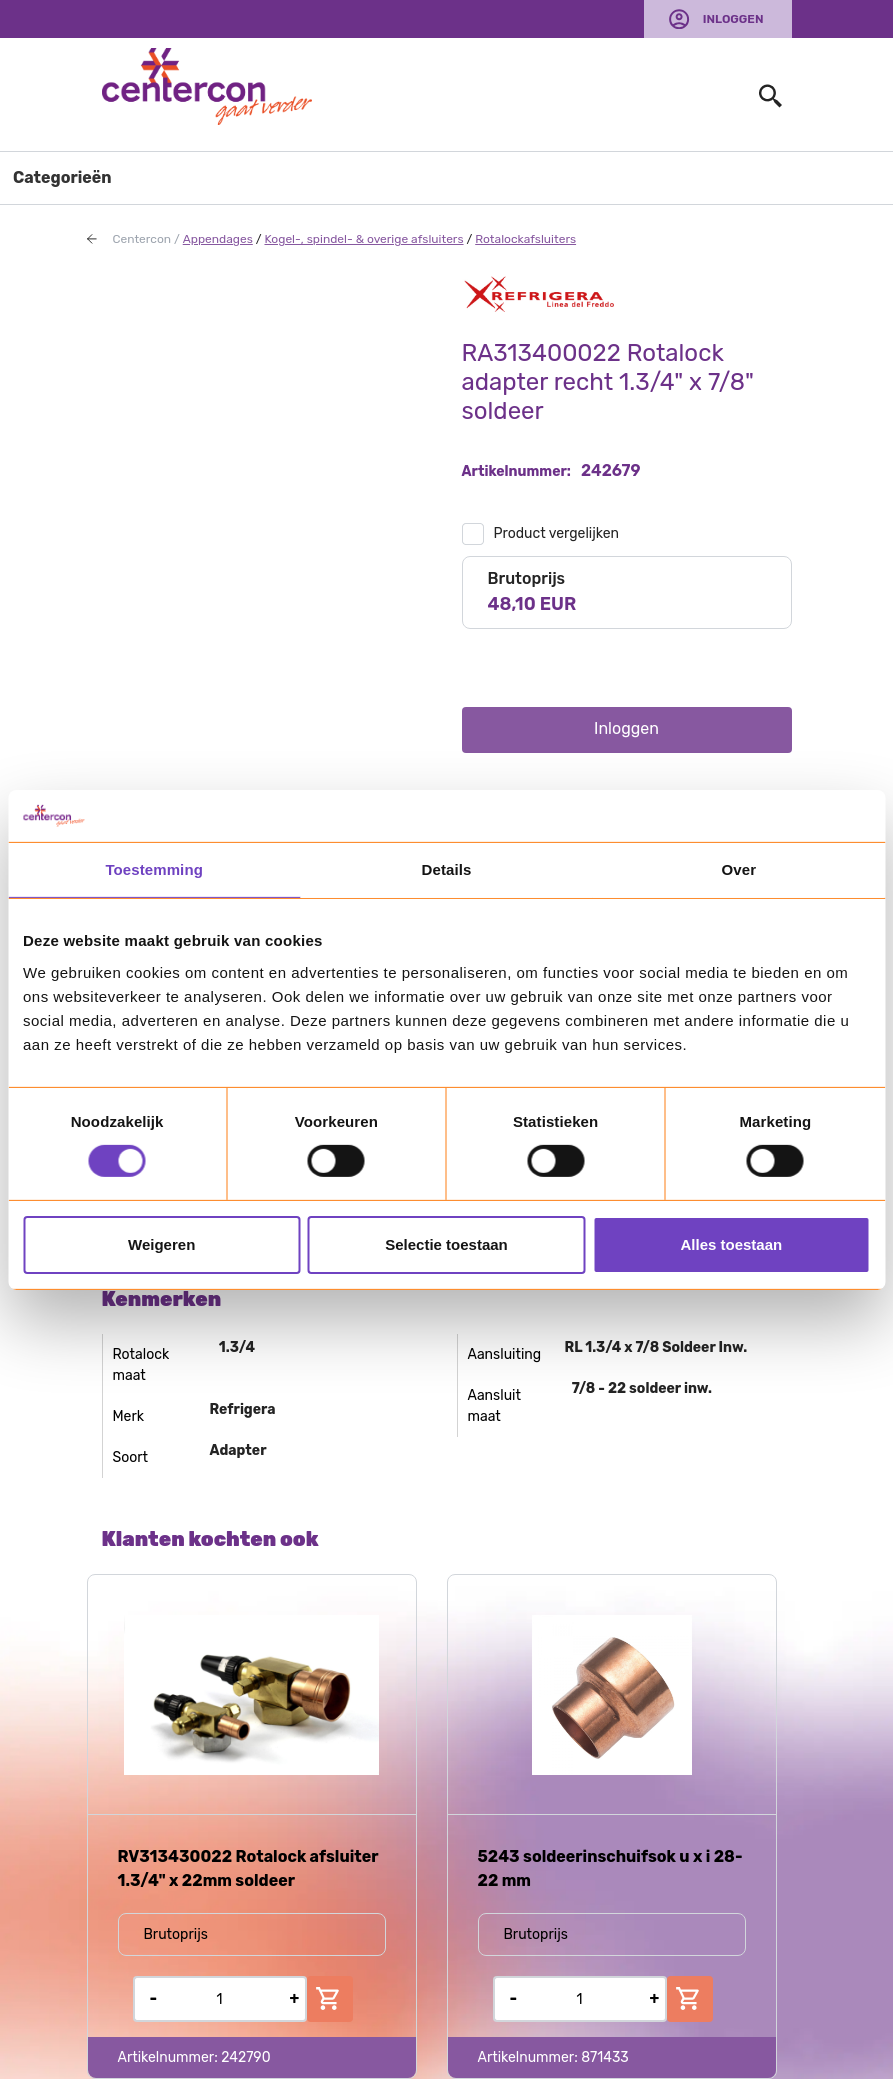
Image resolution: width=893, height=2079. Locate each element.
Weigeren (161, 1244)
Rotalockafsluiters (525, 239)
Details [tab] (447, 869)
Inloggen (733, 19)
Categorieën (62, 177)
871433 (605, 2057)
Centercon (142, 239)
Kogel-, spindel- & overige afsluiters (363, 239)
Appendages (218, 239)
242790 (245, 2057)
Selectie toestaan (446, 1244)
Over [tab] (739, 869)
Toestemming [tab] (154, 869)
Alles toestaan (731, 1244)
